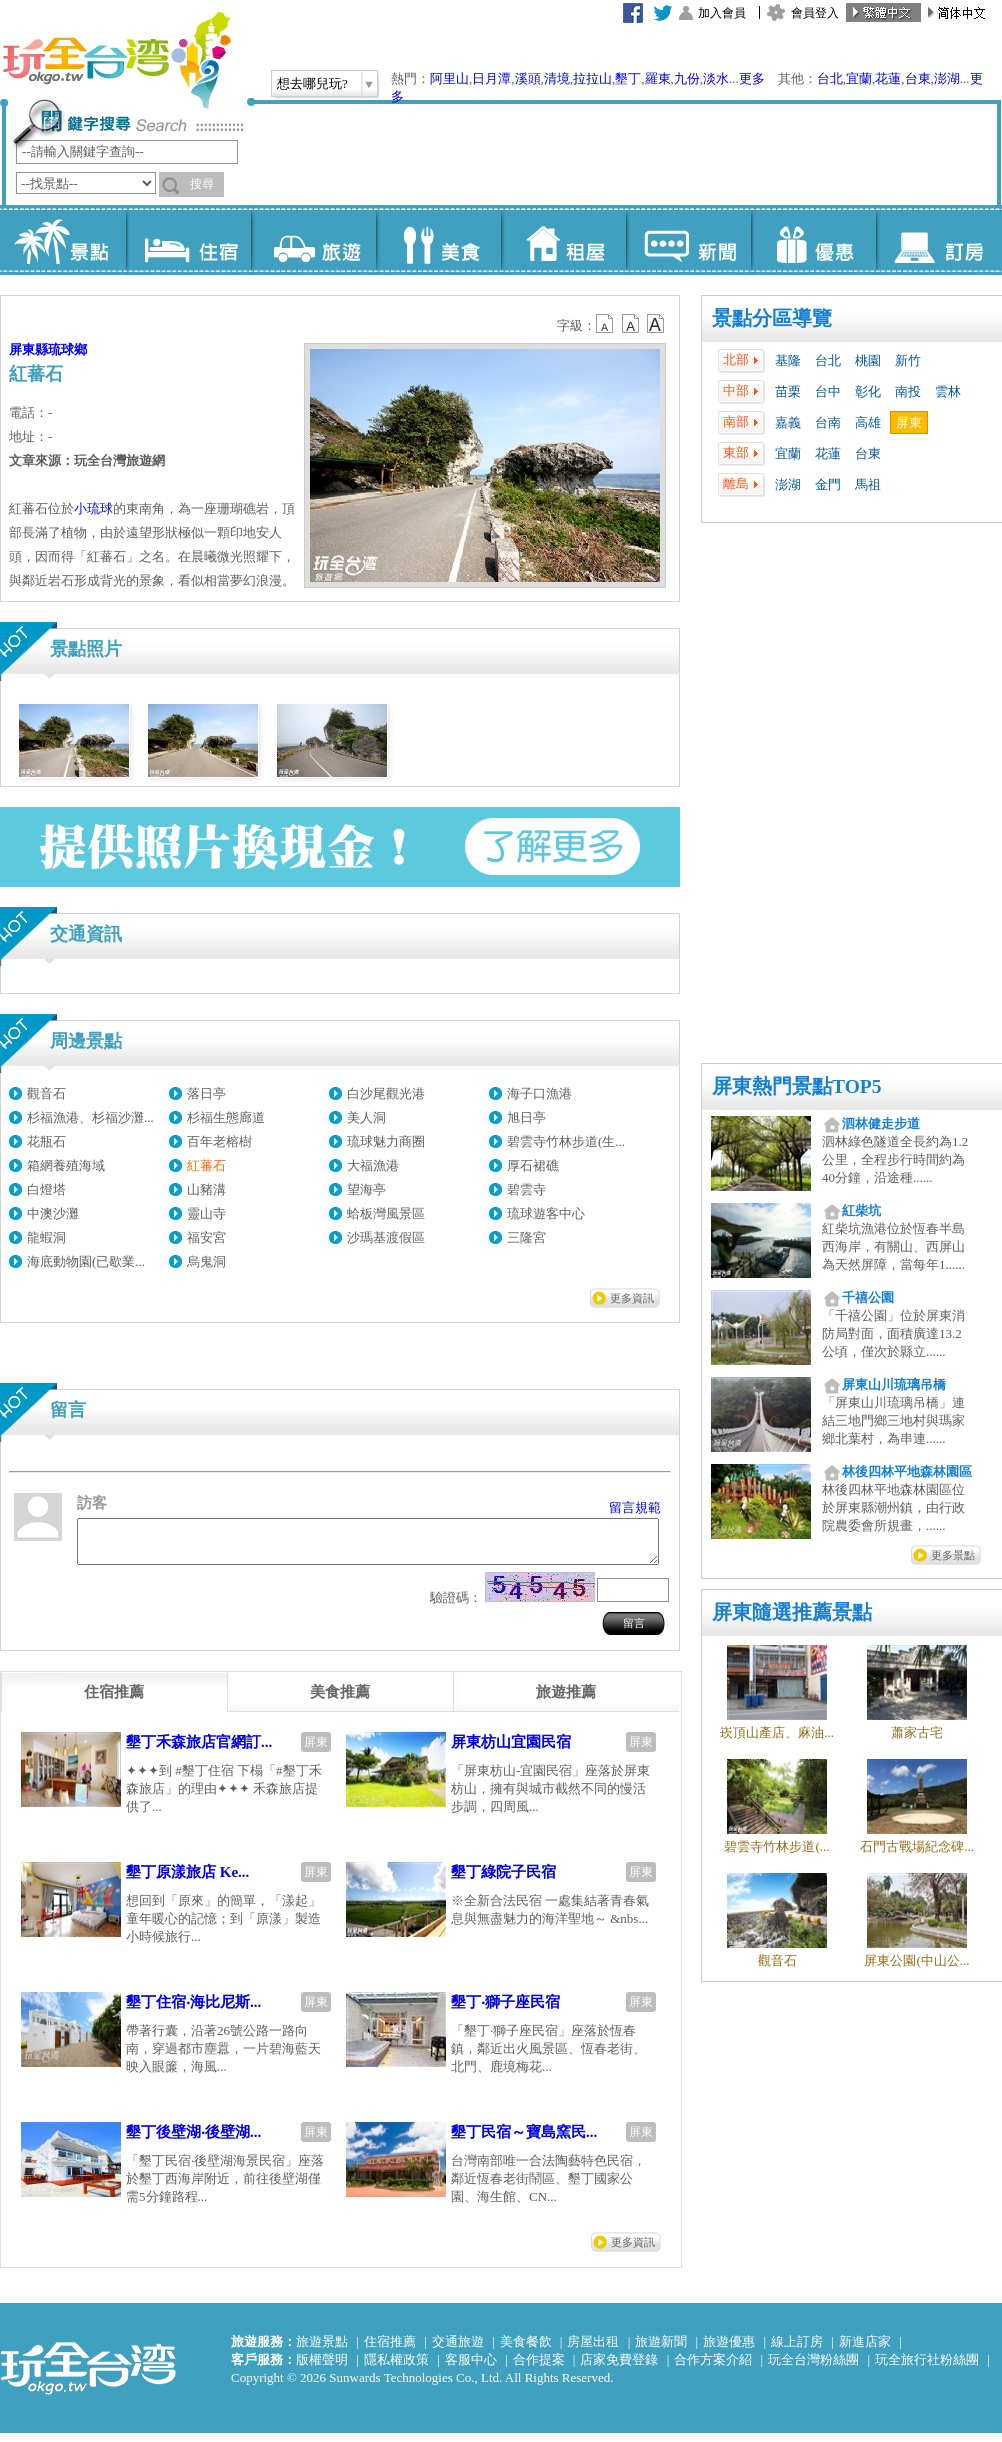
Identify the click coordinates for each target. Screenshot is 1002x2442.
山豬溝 (206, 1189)
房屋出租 (593, 2350)
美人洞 (366, 1117)
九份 (687, 78)
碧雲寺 (526, 1189)
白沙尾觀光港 (386, 1093)
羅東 (658, 78)
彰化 (868, 391)
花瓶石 (46, 1141)
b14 (656, 324)
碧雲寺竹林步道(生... (566, 1141)
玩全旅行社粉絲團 (927, 2368)
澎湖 (947, 78)
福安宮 (206, 1237)
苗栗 (788, 391)
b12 (606, 324)
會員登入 (815, 13)
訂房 (938, 240)
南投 (908, 391)
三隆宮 (526, 1237)
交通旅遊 (458, 2350)
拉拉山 (592, 78)
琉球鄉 (67, 349)
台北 (830, 78)
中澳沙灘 (53, 1213)
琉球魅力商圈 (386, 1141)
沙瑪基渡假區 (386, 1237)
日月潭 (491, 78)
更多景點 (953, 1555)
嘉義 (788, 422)
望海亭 (366, 1189)
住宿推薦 (390, 2350)
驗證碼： (456, 1606)
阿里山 (449, 78)
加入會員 (722, 13)
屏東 (909, 422)
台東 (918, 78)
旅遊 (313, 240)
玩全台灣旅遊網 (116, 60)
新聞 (688, 240)
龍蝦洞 (46, 1237)
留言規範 (635, 1507)
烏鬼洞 (206, 1261)
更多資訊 (632, 1298)
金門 (828, 484)
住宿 (188, 240)
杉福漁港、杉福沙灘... (90, 1117)
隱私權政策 (396, 2368)
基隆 (788, 360)
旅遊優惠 (729, 2350)
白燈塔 (46, 1189)
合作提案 (539, 2368)
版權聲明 (322, 2368)
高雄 (868, 422)
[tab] (114, 1701)
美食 (438, 240)
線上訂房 (797, 2350)
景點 (63, 240)
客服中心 (471, 2368)
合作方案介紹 (713, 2368)
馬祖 (868, 484)
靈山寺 (206, 1213)
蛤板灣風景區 (386, 1213)
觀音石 (46, 1093)
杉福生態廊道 (226, 1117)
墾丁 (628, 78)
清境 (557, 78)
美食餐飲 (526, 2350)
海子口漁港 (539, 1093)
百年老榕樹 (219, 1141)
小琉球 (93, 508)
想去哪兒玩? (312, 83)
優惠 (813, 240)
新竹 (908, 360)
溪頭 (528, 78)
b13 (631, 324)
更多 (752, 78)
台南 (828, 422)
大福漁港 (373, 1165)
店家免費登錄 (619, 2368)
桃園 (868, 360)
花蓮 (888, 78)
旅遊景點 (322, 2350)
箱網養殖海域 (66, 1165)
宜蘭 (859, 78)
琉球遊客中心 (546, 1213)
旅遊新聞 (661, 2350)
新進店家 (865, 2350)
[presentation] (114, 1701)
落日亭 (206, 1093)
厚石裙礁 (533, 1165)
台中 (828, 391)
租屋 (563, 240)
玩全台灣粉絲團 (813, 2368)
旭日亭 (526, 1117)
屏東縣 (28, 349)
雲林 (948, 391)
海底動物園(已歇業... (86, 1261)
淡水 (716, 78)
